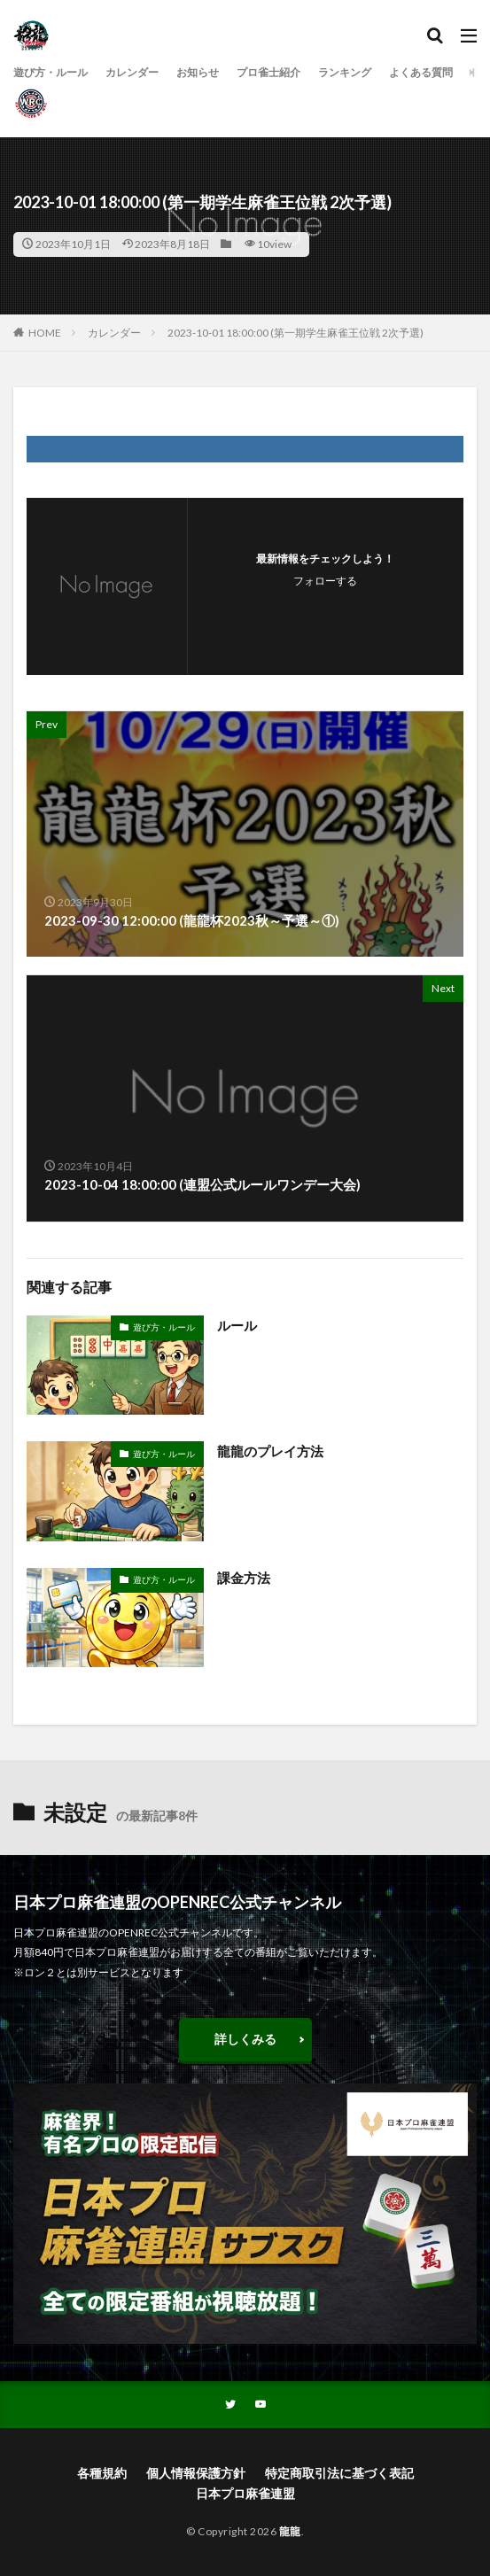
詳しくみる (245, 2038)
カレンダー (132, 72)
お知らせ (197, 72)
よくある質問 (421, 72)
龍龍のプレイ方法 (270, 1451)
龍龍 (290, 2531)
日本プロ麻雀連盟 (245, 2493)
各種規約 (102, 2472)
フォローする (325, 580)
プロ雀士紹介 (268, 72)
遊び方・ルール (50, 72)
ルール (237, 1325)
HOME (44, 332)
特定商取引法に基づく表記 (339, 2472)
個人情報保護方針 (195, 2472)
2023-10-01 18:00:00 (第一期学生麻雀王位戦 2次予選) (295, 332)
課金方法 (243, 1578)
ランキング (344, 72)
